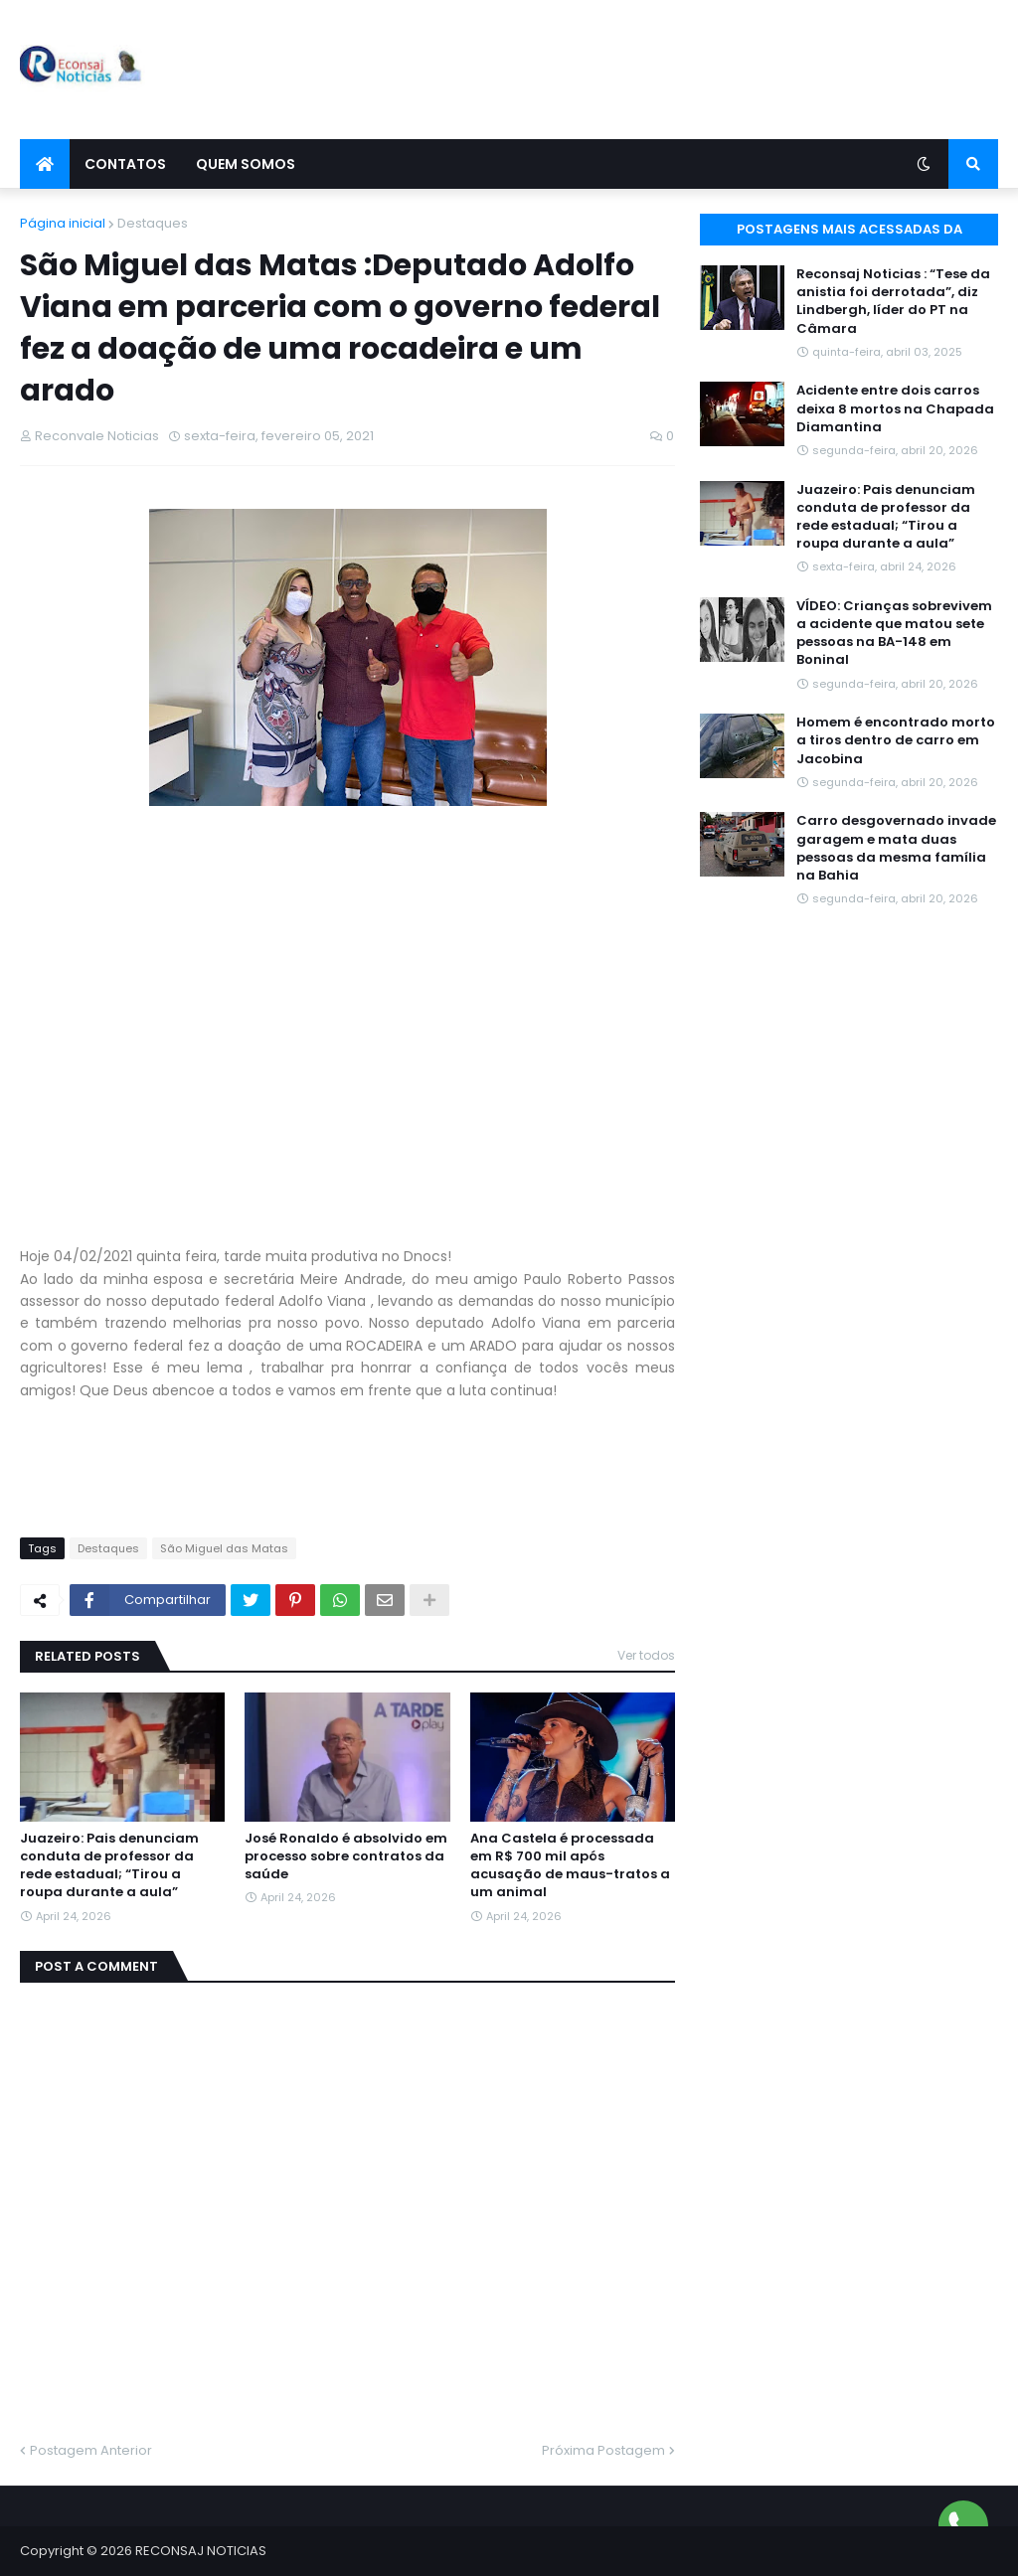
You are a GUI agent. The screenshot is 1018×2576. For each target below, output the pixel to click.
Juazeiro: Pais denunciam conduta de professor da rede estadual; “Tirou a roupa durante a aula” (109, 1866)
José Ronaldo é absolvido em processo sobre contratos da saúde (346, 1856)
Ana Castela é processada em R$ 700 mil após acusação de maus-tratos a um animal (570, 1866)
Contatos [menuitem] (125, 164)
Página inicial (62, 223)
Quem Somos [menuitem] (245, 164)
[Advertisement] (636, 69)
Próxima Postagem (603, 2450)
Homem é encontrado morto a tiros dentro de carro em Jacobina (895, 740)
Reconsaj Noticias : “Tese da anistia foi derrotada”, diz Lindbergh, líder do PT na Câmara (893, 301)
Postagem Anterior (91, 2450)
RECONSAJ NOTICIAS (200, 2550)
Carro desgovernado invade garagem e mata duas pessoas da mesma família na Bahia (896, 848)
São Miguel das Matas (224, 1548)
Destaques (152, 223)
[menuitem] (45, 164)
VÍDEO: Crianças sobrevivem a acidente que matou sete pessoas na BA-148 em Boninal (894, 633)
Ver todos (646, 1655)
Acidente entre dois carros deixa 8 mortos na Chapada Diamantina (895, 408)
